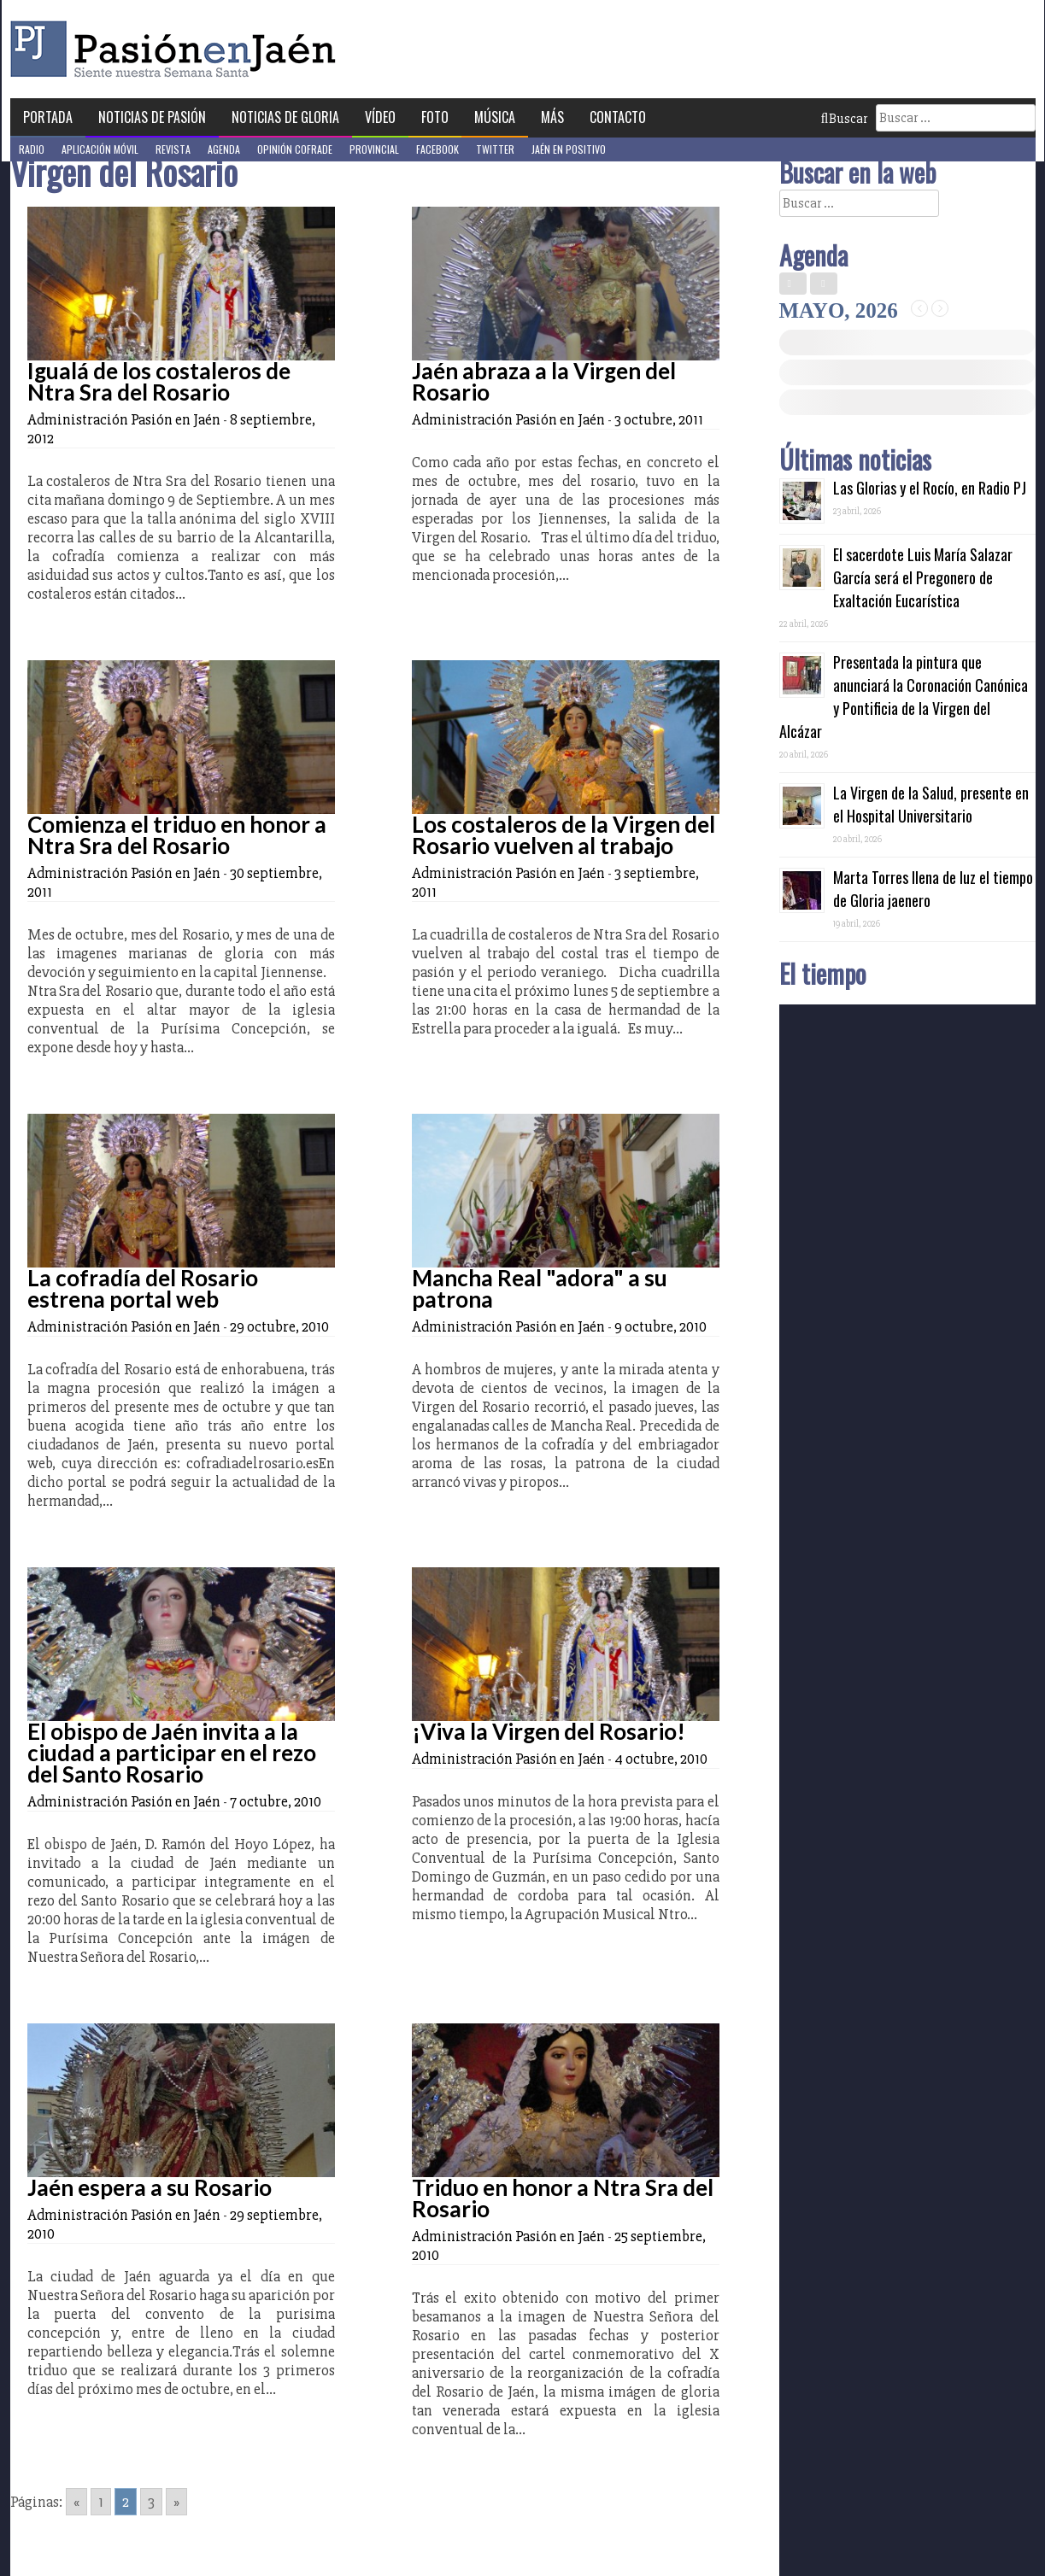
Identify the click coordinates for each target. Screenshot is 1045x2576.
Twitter (495, 149)
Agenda (224, 149)
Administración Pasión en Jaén (123, 419)
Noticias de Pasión (152, 117)
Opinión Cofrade (294, 149)
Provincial (374, 149)
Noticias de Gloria (285, 117)
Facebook (437, 149)
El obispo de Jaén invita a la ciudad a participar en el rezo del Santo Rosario (171, 1753)
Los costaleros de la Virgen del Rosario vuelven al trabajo (563, 835)
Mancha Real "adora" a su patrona (539, 1288)
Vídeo (380, 117)
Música (494, 117)
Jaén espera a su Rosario (149, 2187)
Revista (173, 149)
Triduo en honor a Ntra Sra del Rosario (562, 2198)
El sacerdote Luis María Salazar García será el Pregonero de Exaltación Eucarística (923, 577)
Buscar (844, 118)
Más (552, 117)
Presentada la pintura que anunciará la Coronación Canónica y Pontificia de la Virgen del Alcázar (903, 696)
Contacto (618, 117)
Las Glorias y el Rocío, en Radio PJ (929, 488)
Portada (48, 117)
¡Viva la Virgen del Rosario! (548, 1731)
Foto (435, 117)
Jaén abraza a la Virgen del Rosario (544, 381)
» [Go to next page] (176, 2501)
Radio (31, 149)
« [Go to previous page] (76, 2501)
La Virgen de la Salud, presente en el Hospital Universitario (931, 804)
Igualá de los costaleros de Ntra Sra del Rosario (159, 381)
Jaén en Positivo (568, 149)
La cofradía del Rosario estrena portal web (142, 1288)
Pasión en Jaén (177, 49)
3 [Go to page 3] (151, 2501)
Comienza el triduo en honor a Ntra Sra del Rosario (176, 835)
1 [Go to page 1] (100, 2501)
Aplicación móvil (100, 149)
